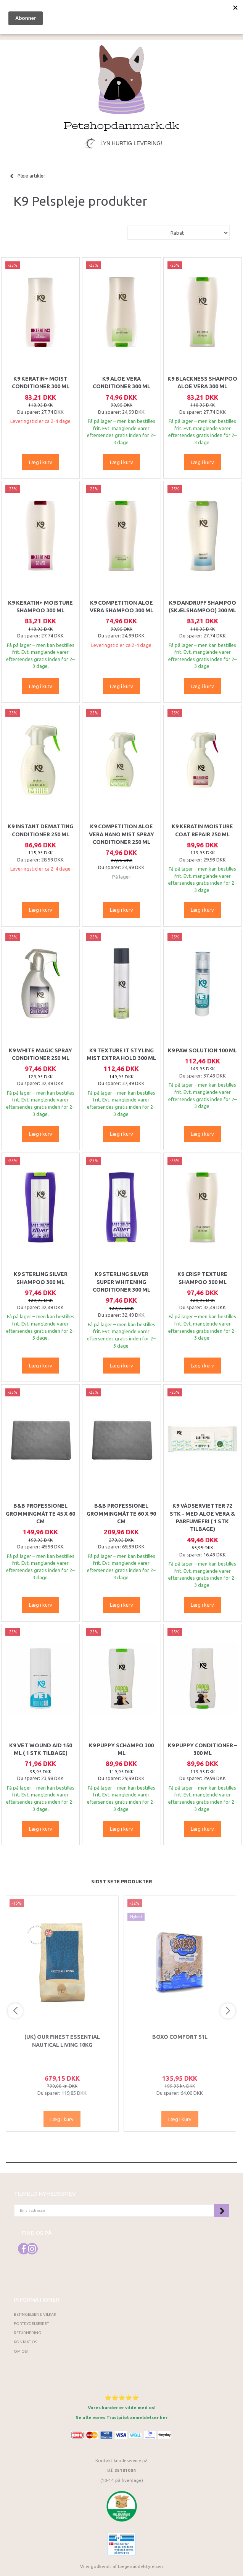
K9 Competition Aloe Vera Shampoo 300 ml (121, 606)
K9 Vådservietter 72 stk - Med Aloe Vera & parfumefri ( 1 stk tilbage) (202, 1517)
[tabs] (159, 12)
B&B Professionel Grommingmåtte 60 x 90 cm (121, 1513)
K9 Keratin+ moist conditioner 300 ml (40, 382)
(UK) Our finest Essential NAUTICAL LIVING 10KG (62, 2041)
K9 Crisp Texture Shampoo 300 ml (202, 1278)
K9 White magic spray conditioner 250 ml (40, 1054)
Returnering (27, 2333)
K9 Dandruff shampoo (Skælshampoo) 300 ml (202, 606)
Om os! (21, 2351)
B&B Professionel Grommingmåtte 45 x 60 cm (40, 1513)
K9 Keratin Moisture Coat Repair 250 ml (202, 830)
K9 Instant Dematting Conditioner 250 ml (40, 830)
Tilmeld (221, 2210)
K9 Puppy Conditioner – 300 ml (202, 1749)
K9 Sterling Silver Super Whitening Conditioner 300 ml (121, 1282)
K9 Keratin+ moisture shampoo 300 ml (40, 606)
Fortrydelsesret (31, 2323)
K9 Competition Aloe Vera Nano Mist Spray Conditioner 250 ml (121, 834)
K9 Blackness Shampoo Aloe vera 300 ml (202, 382)
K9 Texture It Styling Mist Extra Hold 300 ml (121, 1054)
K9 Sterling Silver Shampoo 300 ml (41, 1278)
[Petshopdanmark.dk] (122, 87)
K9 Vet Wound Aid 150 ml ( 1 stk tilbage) (40, 1749)
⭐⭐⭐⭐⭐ (122, 2397)
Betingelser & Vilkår (35, 2314)
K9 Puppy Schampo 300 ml (121, 1749)
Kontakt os (25, 2342)
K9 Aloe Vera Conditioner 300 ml (121, 382)
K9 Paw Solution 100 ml (202, 1050)
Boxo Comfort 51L (180, 2037)
